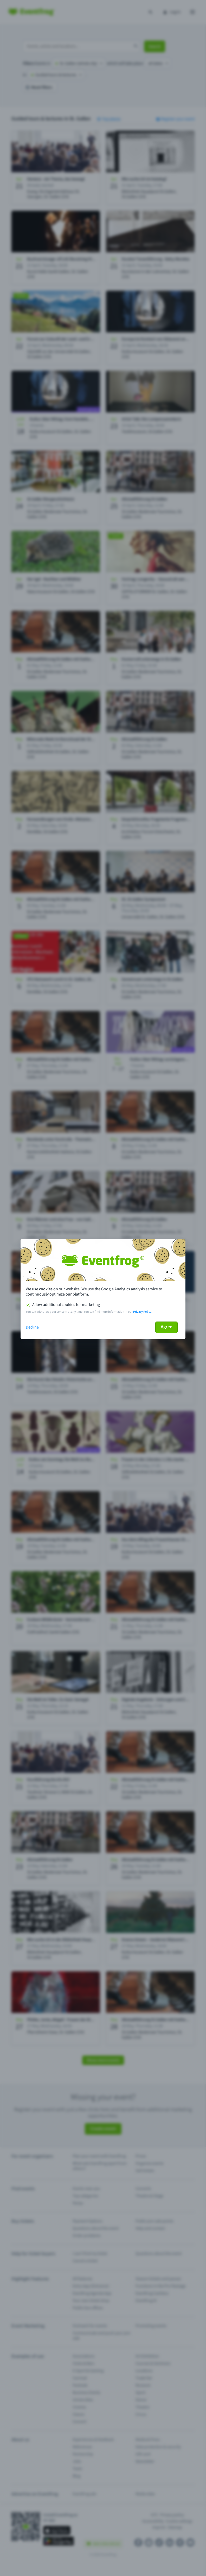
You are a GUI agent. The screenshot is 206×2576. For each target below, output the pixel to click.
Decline (32, 1327)
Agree (166, 1327)
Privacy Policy (142, 1312)
